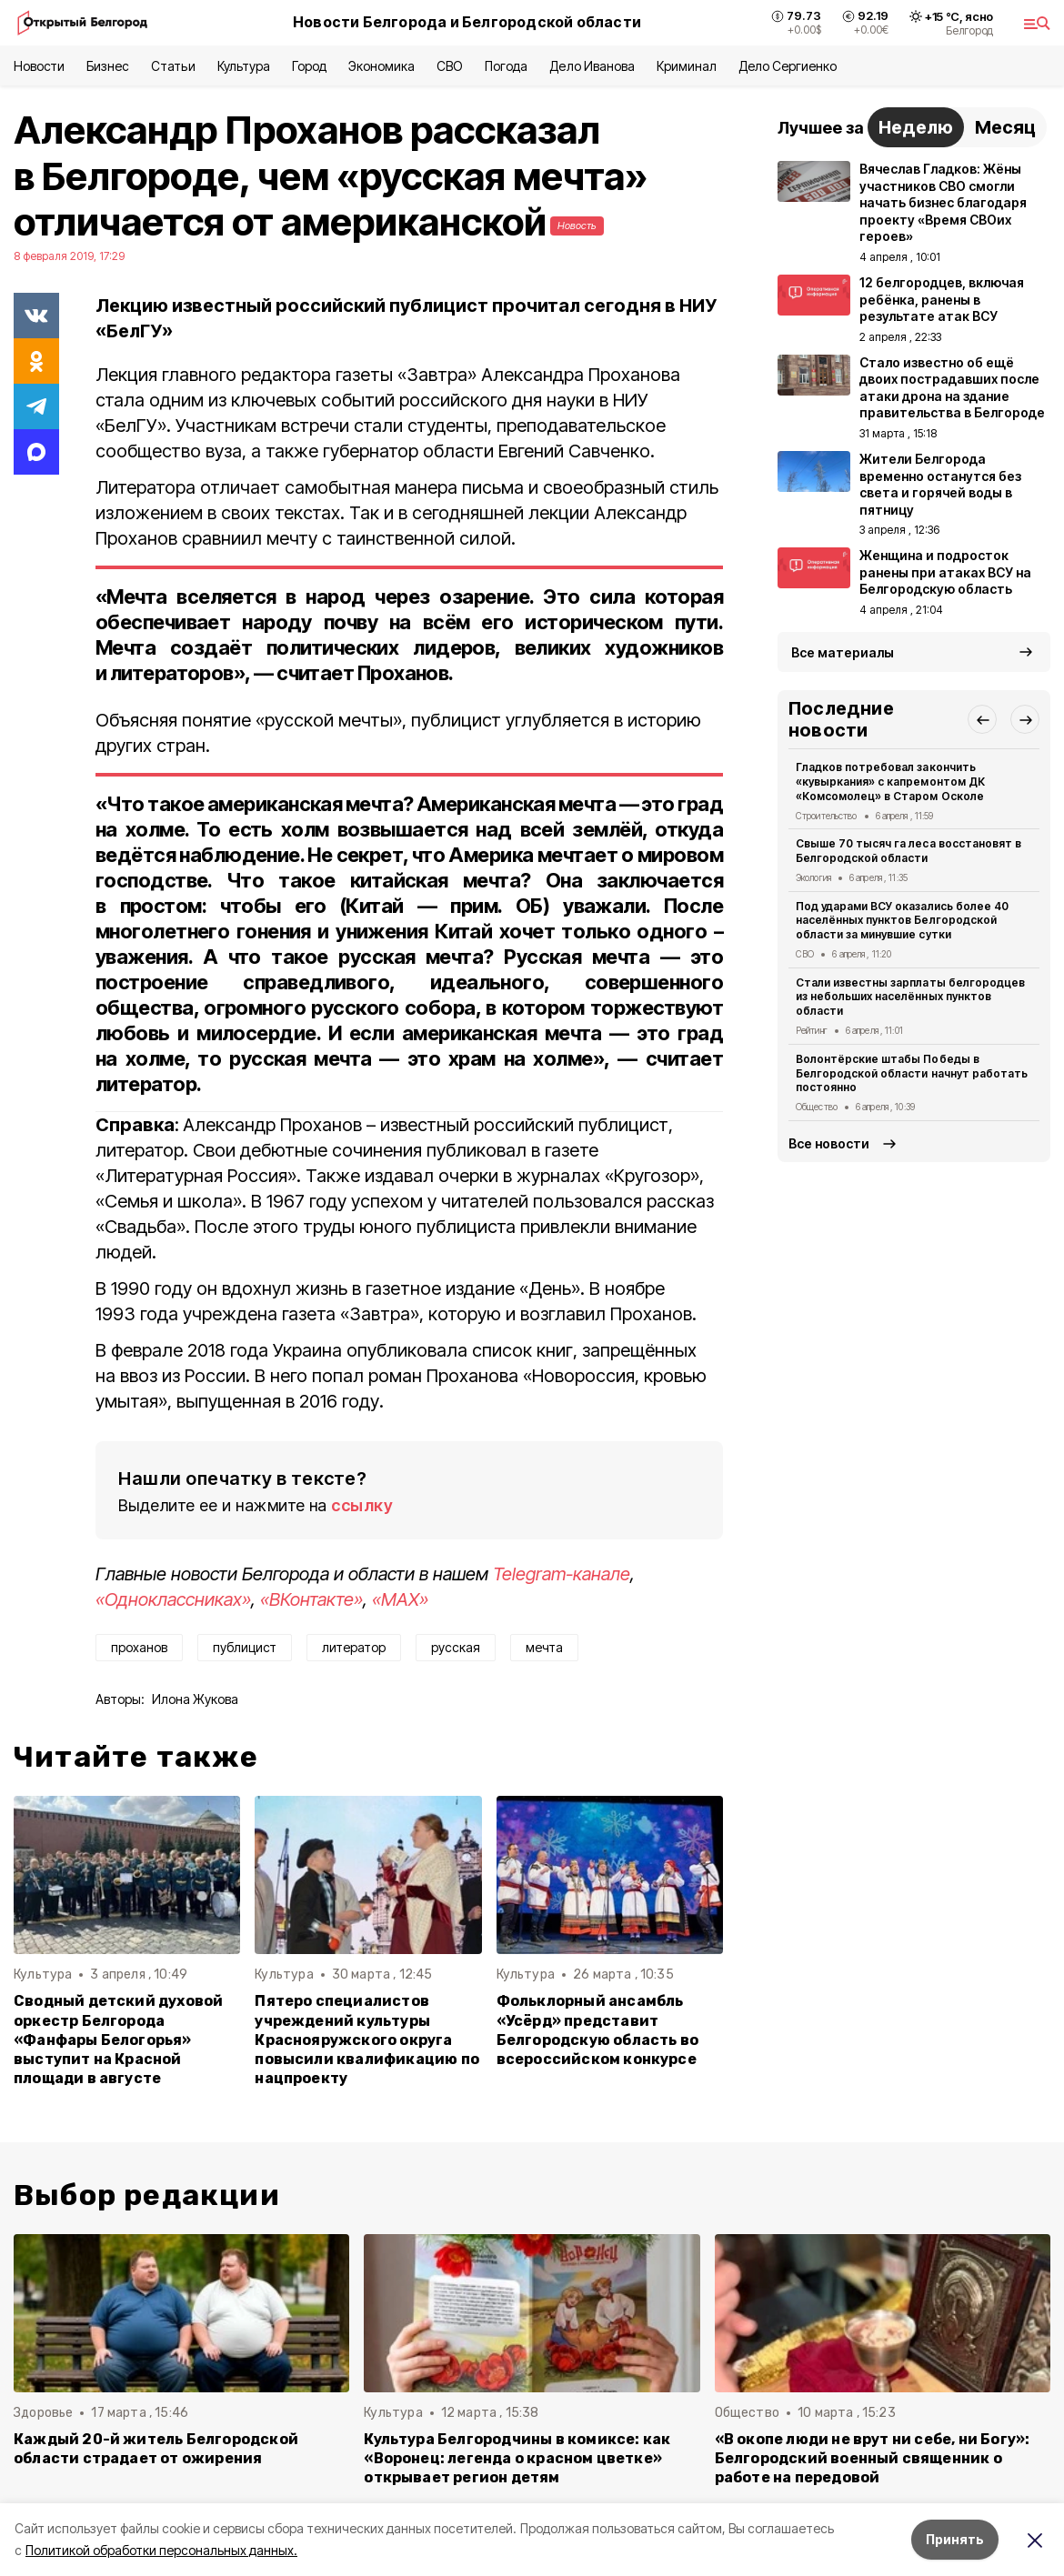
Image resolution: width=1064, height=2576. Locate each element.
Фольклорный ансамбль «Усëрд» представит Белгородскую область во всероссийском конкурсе (597, 2029)
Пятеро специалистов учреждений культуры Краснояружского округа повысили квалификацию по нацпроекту (367, 2039)
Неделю (915, 127)
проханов (139, 1647)
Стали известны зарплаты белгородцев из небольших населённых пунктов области (910, 997)
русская (455, 1647)
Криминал (687, 66)
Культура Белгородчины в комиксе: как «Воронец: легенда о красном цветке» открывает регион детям (517, 2458)
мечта (544, 1647)
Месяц (1005, 127)
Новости (39, 66)
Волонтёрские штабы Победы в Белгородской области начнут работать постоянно (912, 1073)
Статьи (173, 66)
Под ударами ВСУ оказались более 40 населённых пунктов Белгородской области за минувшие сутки (902, 920)
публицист (244, 1647)
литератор (354, 1647)
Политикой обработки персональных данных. (161, 2550)
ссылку (362, 1505)
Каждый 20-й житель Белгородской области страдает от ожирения (156, 2449)
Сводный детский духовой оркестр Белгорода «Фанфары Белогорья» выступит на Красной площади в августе (118, 2039)
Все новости (828, 1143)
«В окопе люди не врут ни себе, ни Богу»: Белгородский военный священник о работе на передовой (872, 2458)
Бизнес (107, 66)
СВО (450, 66)
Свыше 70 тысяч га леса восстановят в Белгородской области (908, 851)
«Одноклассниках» (173, 1599)
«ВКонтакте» (311, 1599)
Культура (243, 66)
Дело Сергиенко (787, 66)
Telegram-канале (561, 1574)
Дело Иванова (591, 66)
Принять (955, 2539)
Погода (506, 66)
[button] (982, 719)
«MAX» (400, 1599)
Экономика (381, 66)
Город (309, 66)
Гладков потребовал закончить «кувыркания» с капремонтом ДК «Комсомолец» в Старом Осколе (890, 781)
